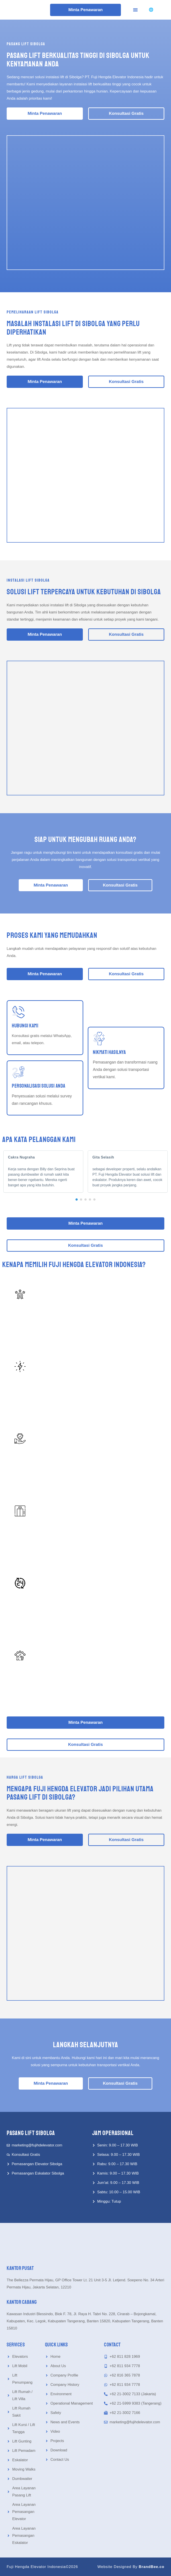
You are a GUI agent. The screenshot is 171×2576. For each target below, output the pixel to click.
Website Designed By (130, 2567)
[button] (135, 10)
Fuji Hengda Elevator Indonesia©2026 (42, 2567)
